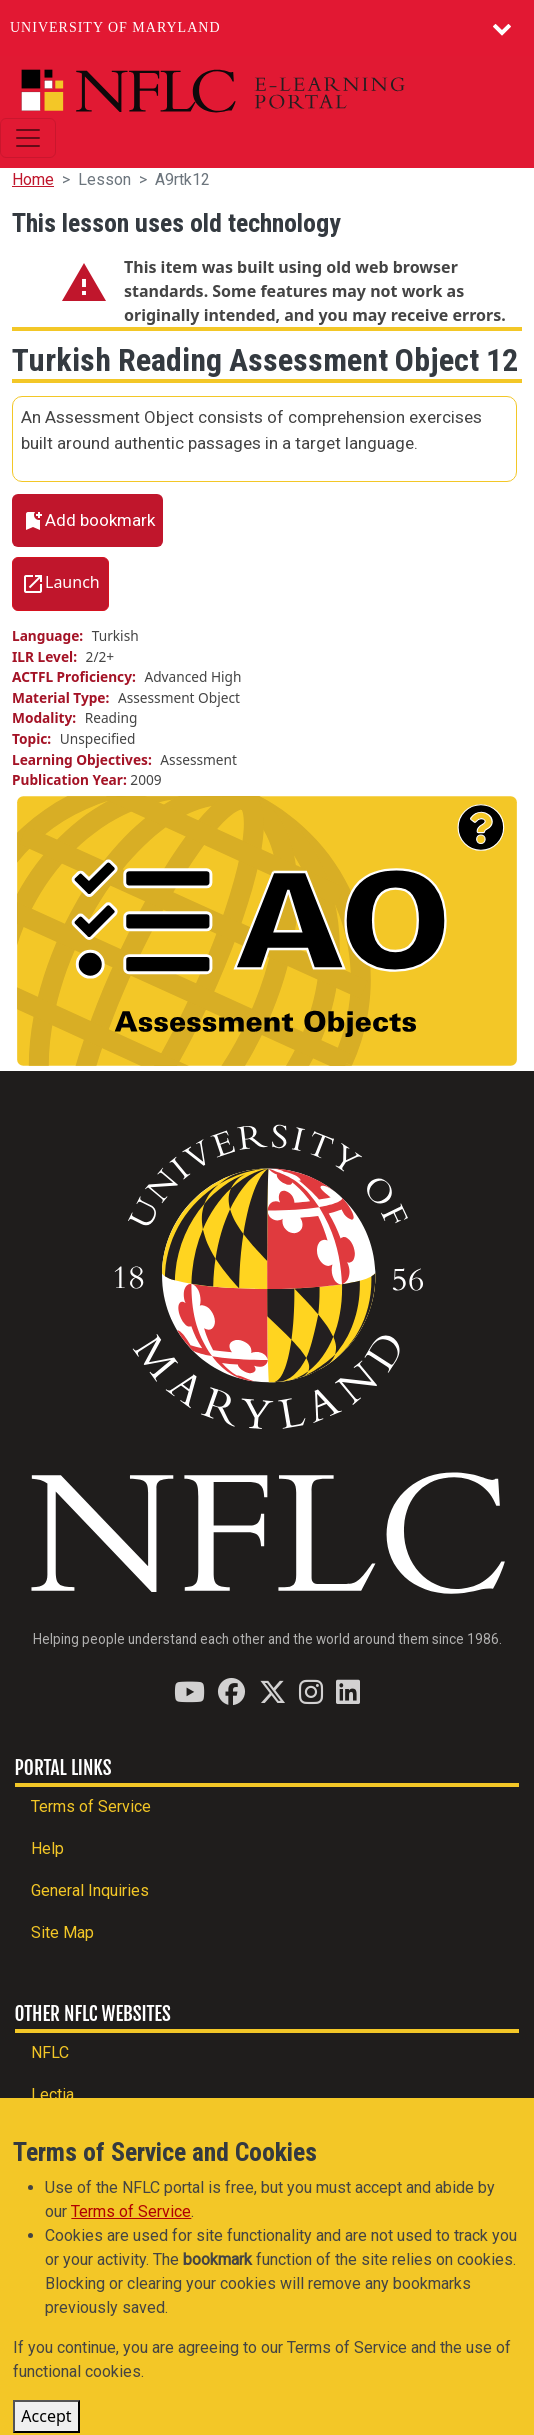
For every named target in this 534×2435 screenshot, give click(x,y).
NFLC (50, 2052)
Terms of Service (91, 1806)
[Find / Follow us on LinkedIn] (348, 1691)
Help (47, 1848)
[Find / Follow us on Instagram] (311, 1691)
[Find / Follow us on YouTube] (189, 1691)
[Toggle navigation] (28, 138)
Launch (72, 583)
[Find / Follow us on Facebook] (231, 1691)
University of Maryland (115, 27)
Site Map (62, 1932)
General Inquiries (90, 1890)
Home (33, 179)
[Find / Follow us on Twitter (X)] (272, 1691)
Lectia (52, 2094)
